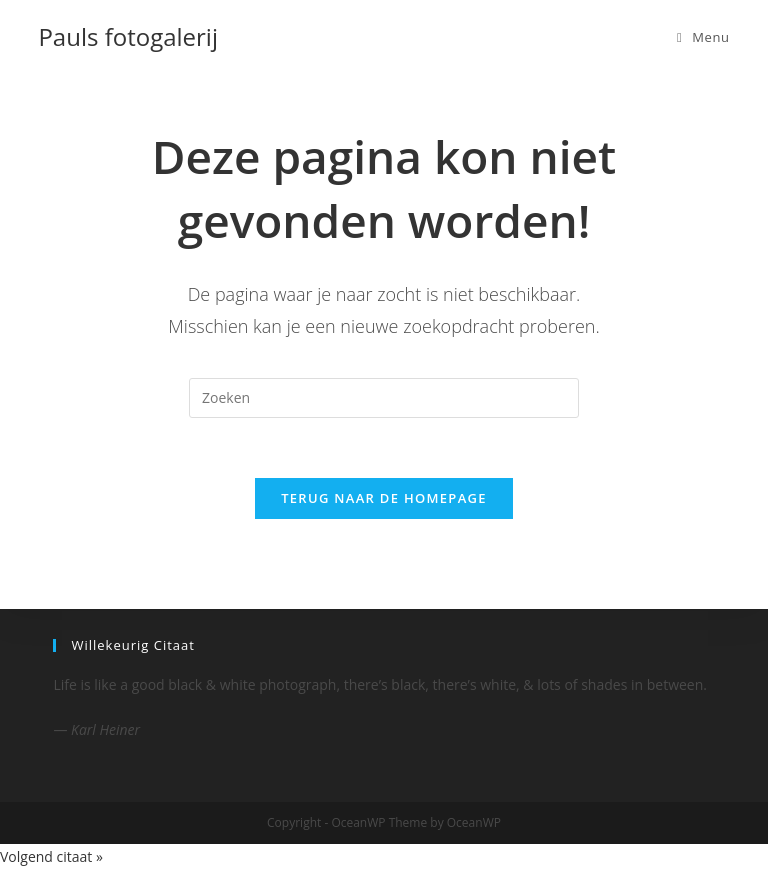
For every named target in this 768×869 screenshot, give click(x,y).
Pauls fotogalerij (128, 36)
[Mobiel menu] (703, 37)
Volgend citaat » (51, 856)
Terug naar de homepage (384, 498)
